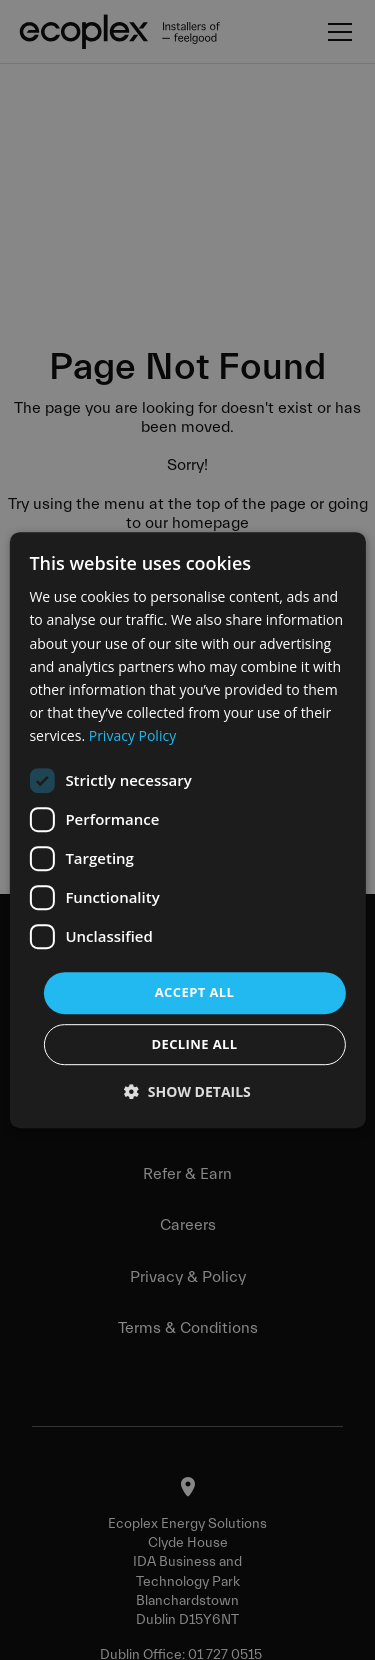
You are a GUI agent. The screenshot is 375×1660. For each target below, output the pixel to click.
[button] (187, 1091)
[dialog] (187, 830)
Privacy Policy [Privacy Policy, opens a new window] (132, 735)
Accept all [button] (195, 992)
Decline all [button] (194, 1044)
